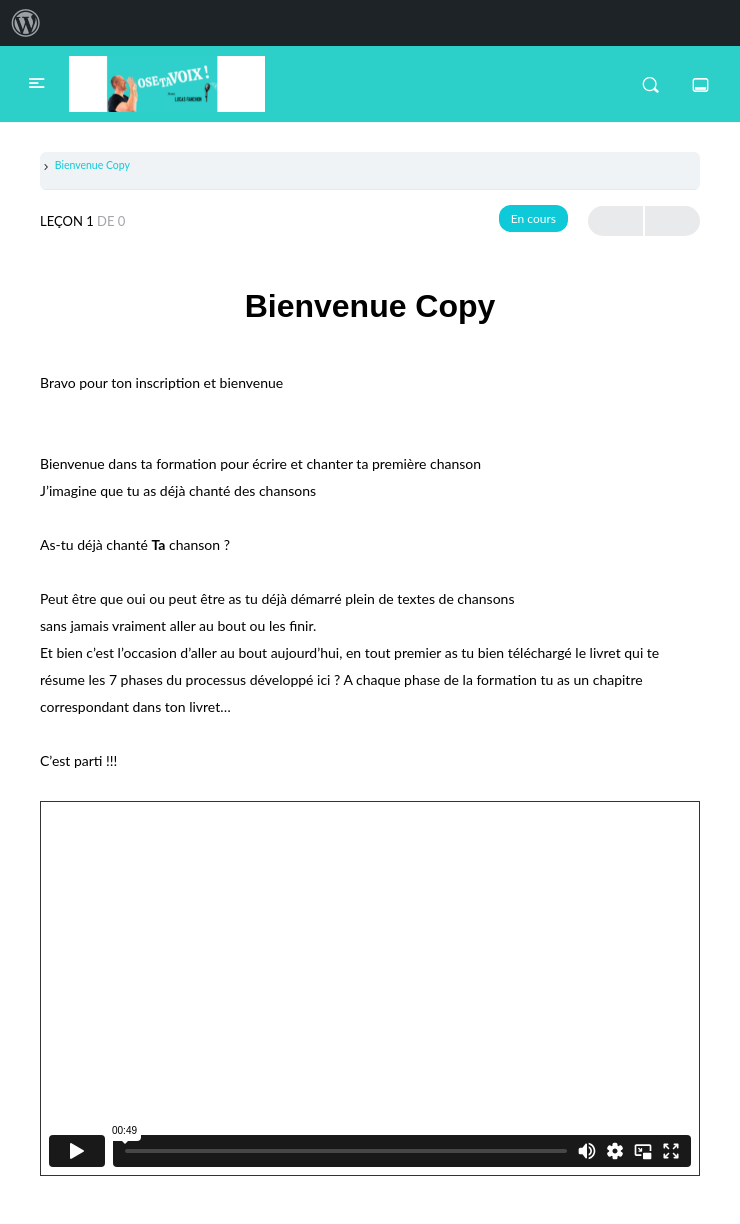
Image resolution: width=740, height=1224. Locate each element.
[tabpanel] (370, 770)
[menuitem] (26, 23)
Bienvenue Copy (92, 165)
